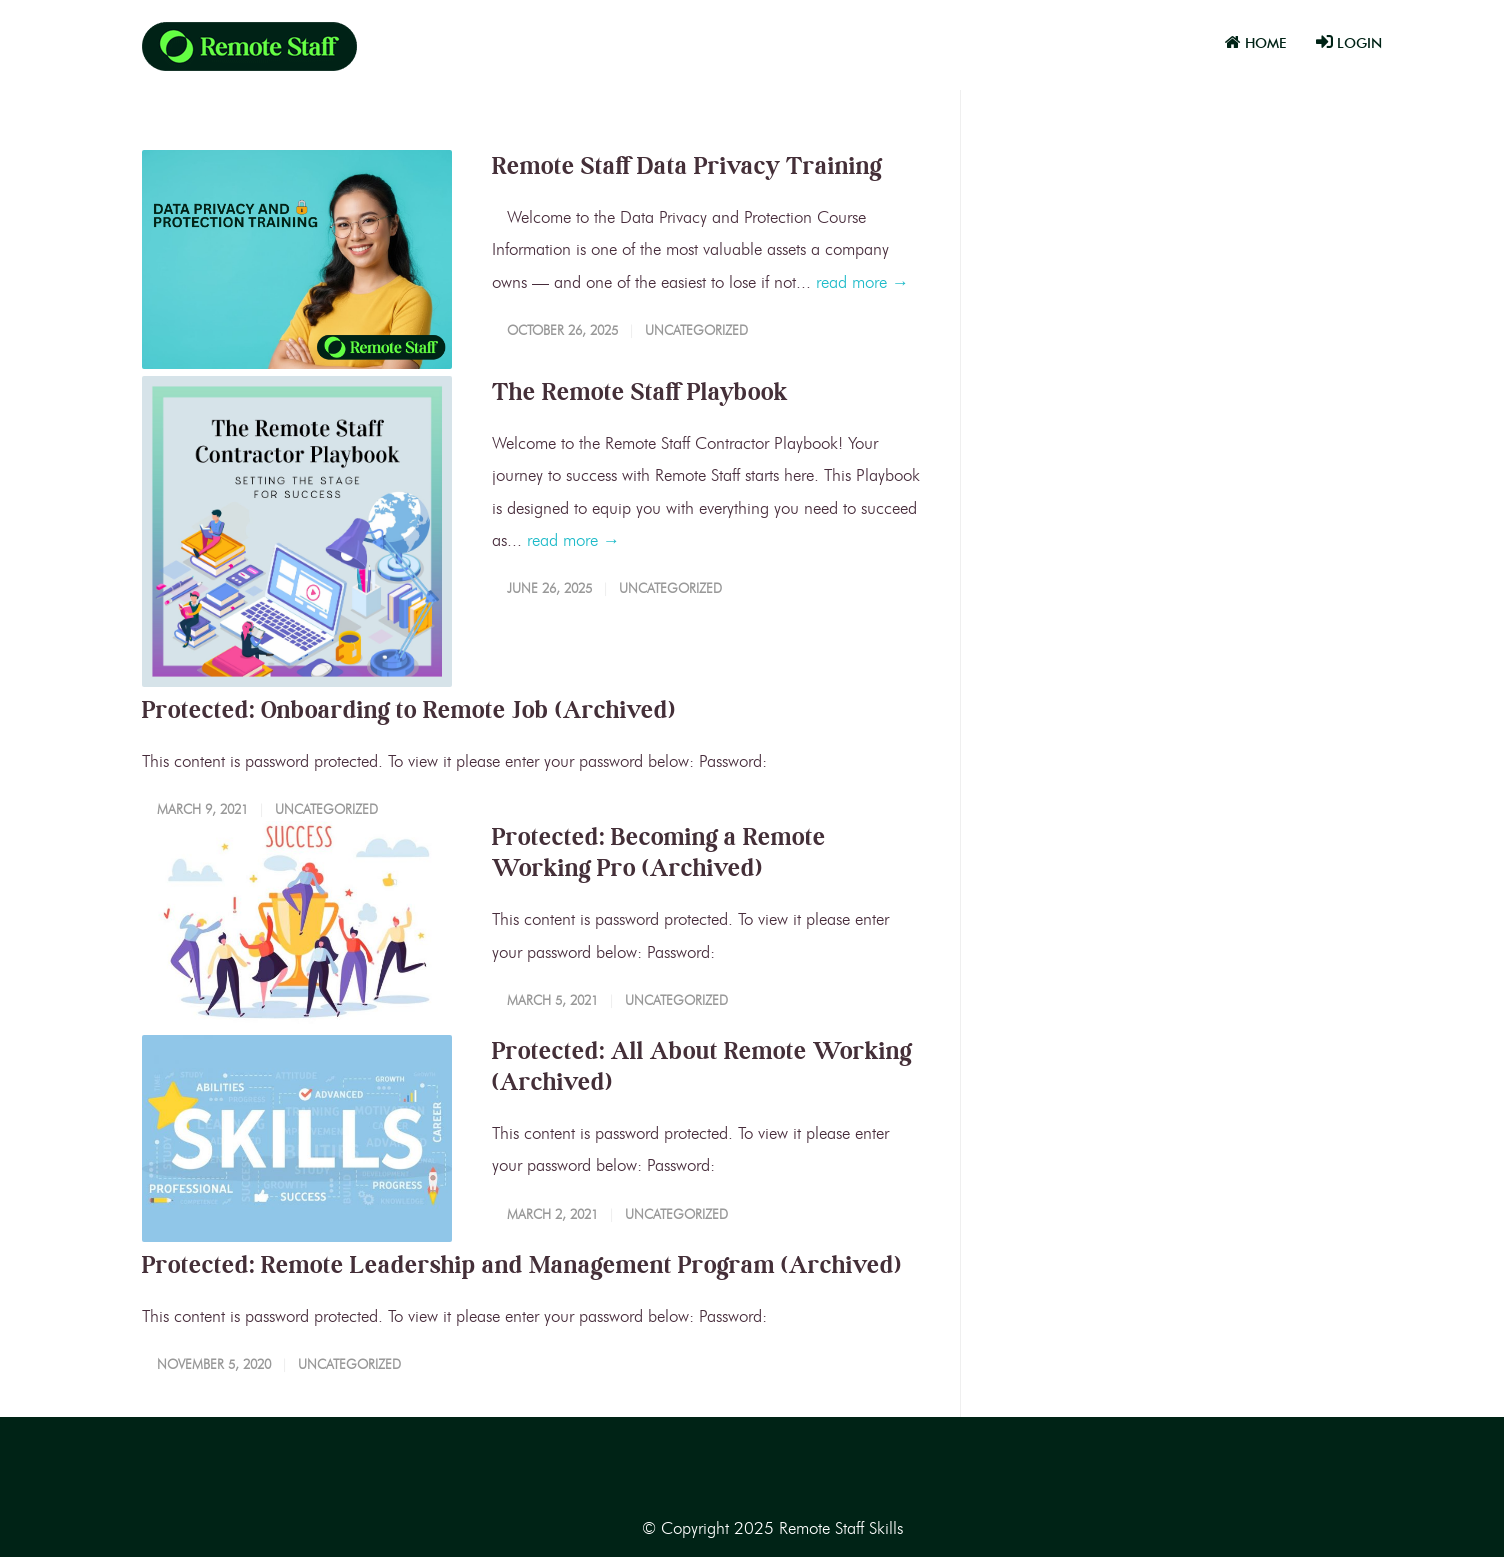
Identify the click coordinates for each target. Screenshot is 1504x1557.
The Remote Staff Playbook (640, 391)
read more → (862, 282)
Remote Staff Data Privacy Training (687, 165)
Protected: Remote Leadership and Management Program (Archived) (522, 1264)
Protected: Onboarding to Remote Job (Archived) (409, 709)
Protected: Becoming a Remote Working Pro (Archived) (659, 852)
